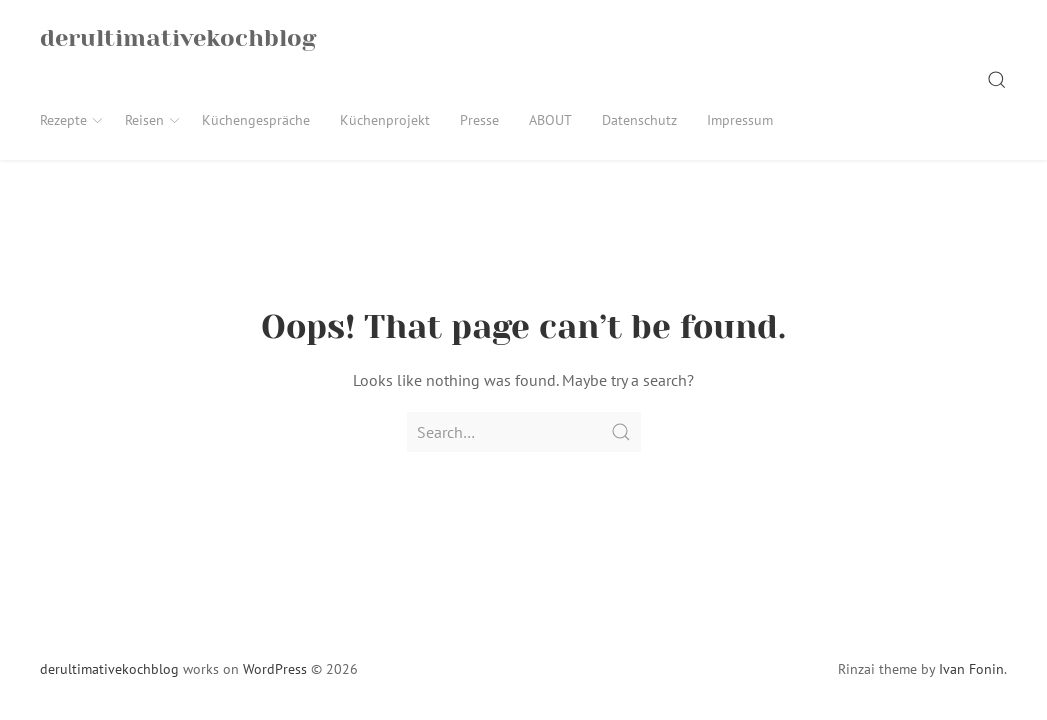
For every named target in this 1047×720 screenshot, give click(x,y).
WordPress (275, 669)
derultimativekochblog (109, 669)
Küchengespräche (256, 120)
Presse (479, 120)
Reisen (153, 120)
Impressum (740, 120)
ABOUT (550, 120)
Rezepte (72, 120)
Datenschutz (639, 120)
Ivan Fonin (971, 669)
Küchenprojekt (385, 120)
